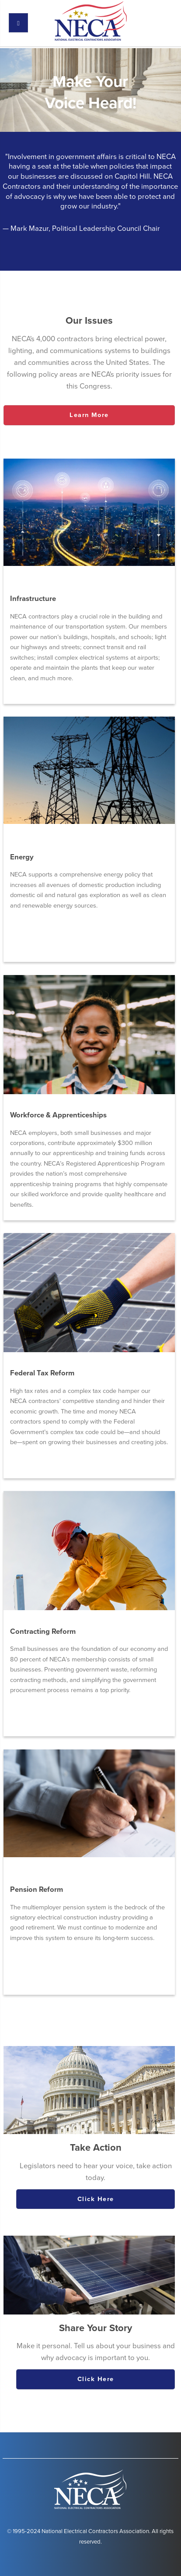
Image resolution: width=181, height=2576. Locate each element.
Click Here (95, 2199)
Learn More (89, 415)
